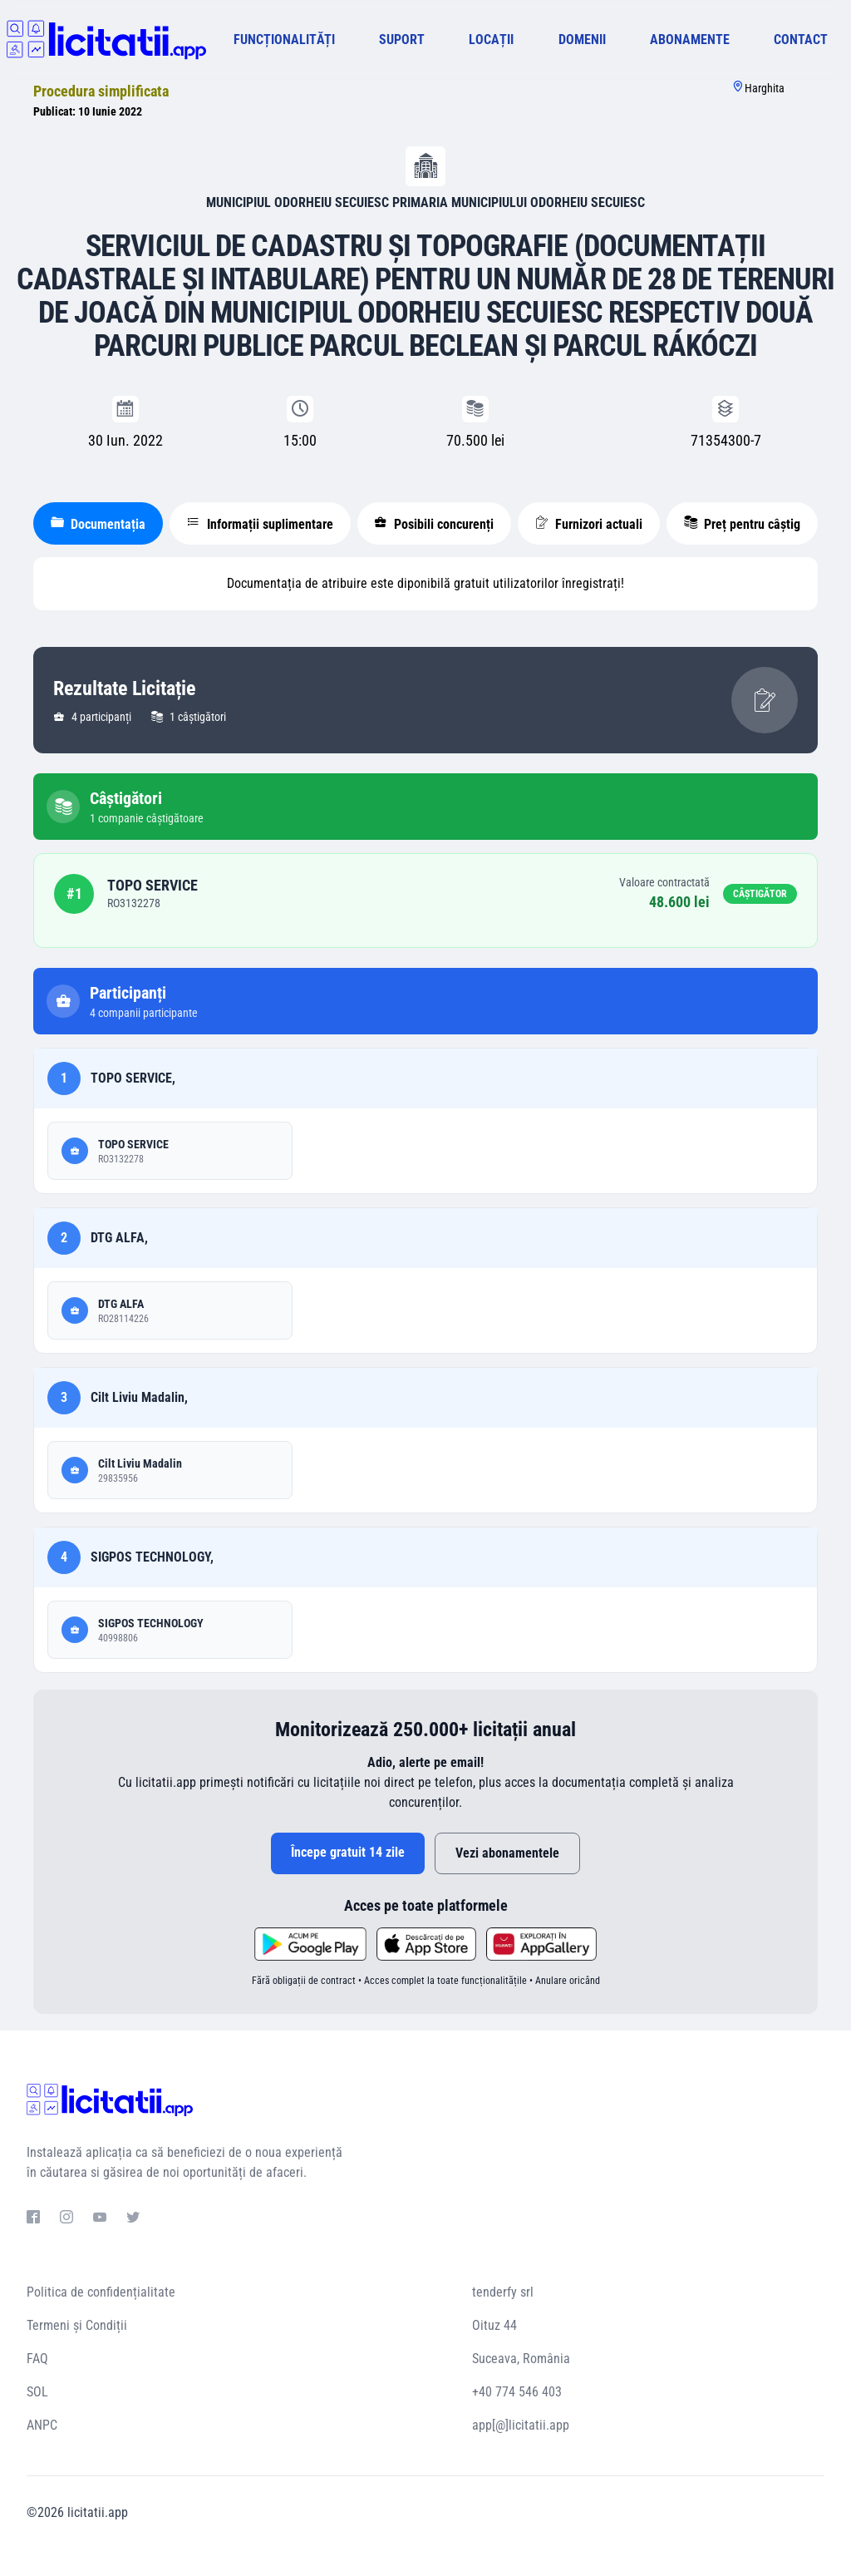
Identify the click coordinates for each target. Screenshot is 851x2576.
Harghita (765, 88)
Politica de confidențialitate (101, 2292)
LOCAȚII (491, 39)
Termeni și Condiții (77, 2325)
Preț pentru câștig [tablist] (742, 524)
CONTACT (801, 39)
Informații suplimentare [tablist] (260, 524)
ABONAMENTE (690, 39)
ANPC (42, 2425)
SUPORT (402, 39)
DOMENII (582, 39)
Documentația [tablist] (98, 524)
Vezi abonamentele (507, 1853)
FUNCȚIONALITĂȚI (284, 39)
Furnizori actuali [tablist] (588, 524)
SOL (37, 2392)
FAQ (37, 2358)
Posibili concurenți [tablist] (434, 524)
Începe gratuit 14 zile (348, 1852)
